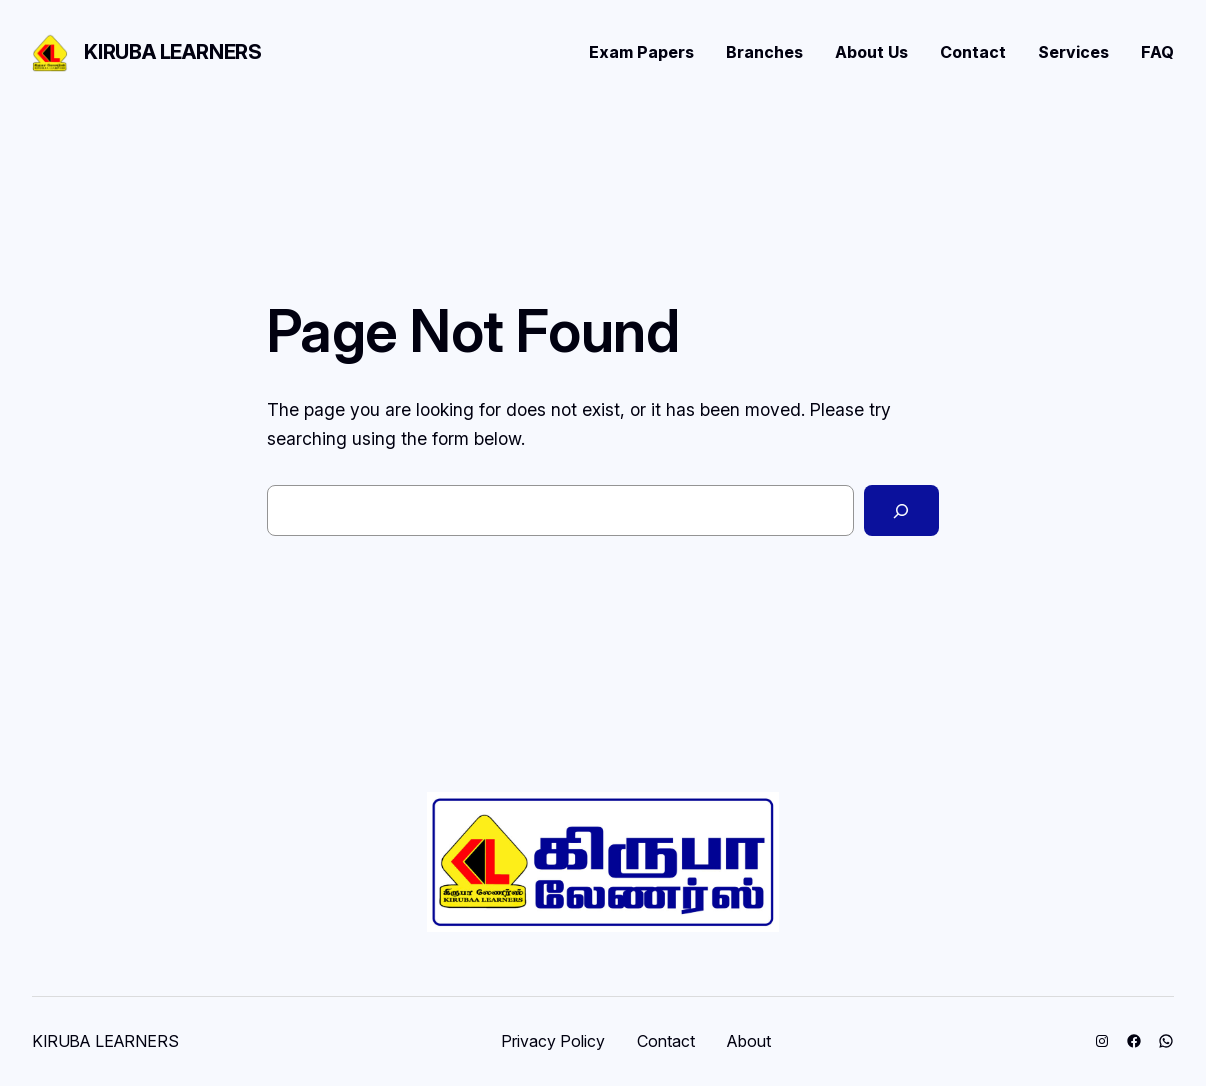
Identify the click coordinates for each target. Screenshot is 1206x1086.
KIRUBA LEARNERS (173, 52)
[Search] (901, 511)
